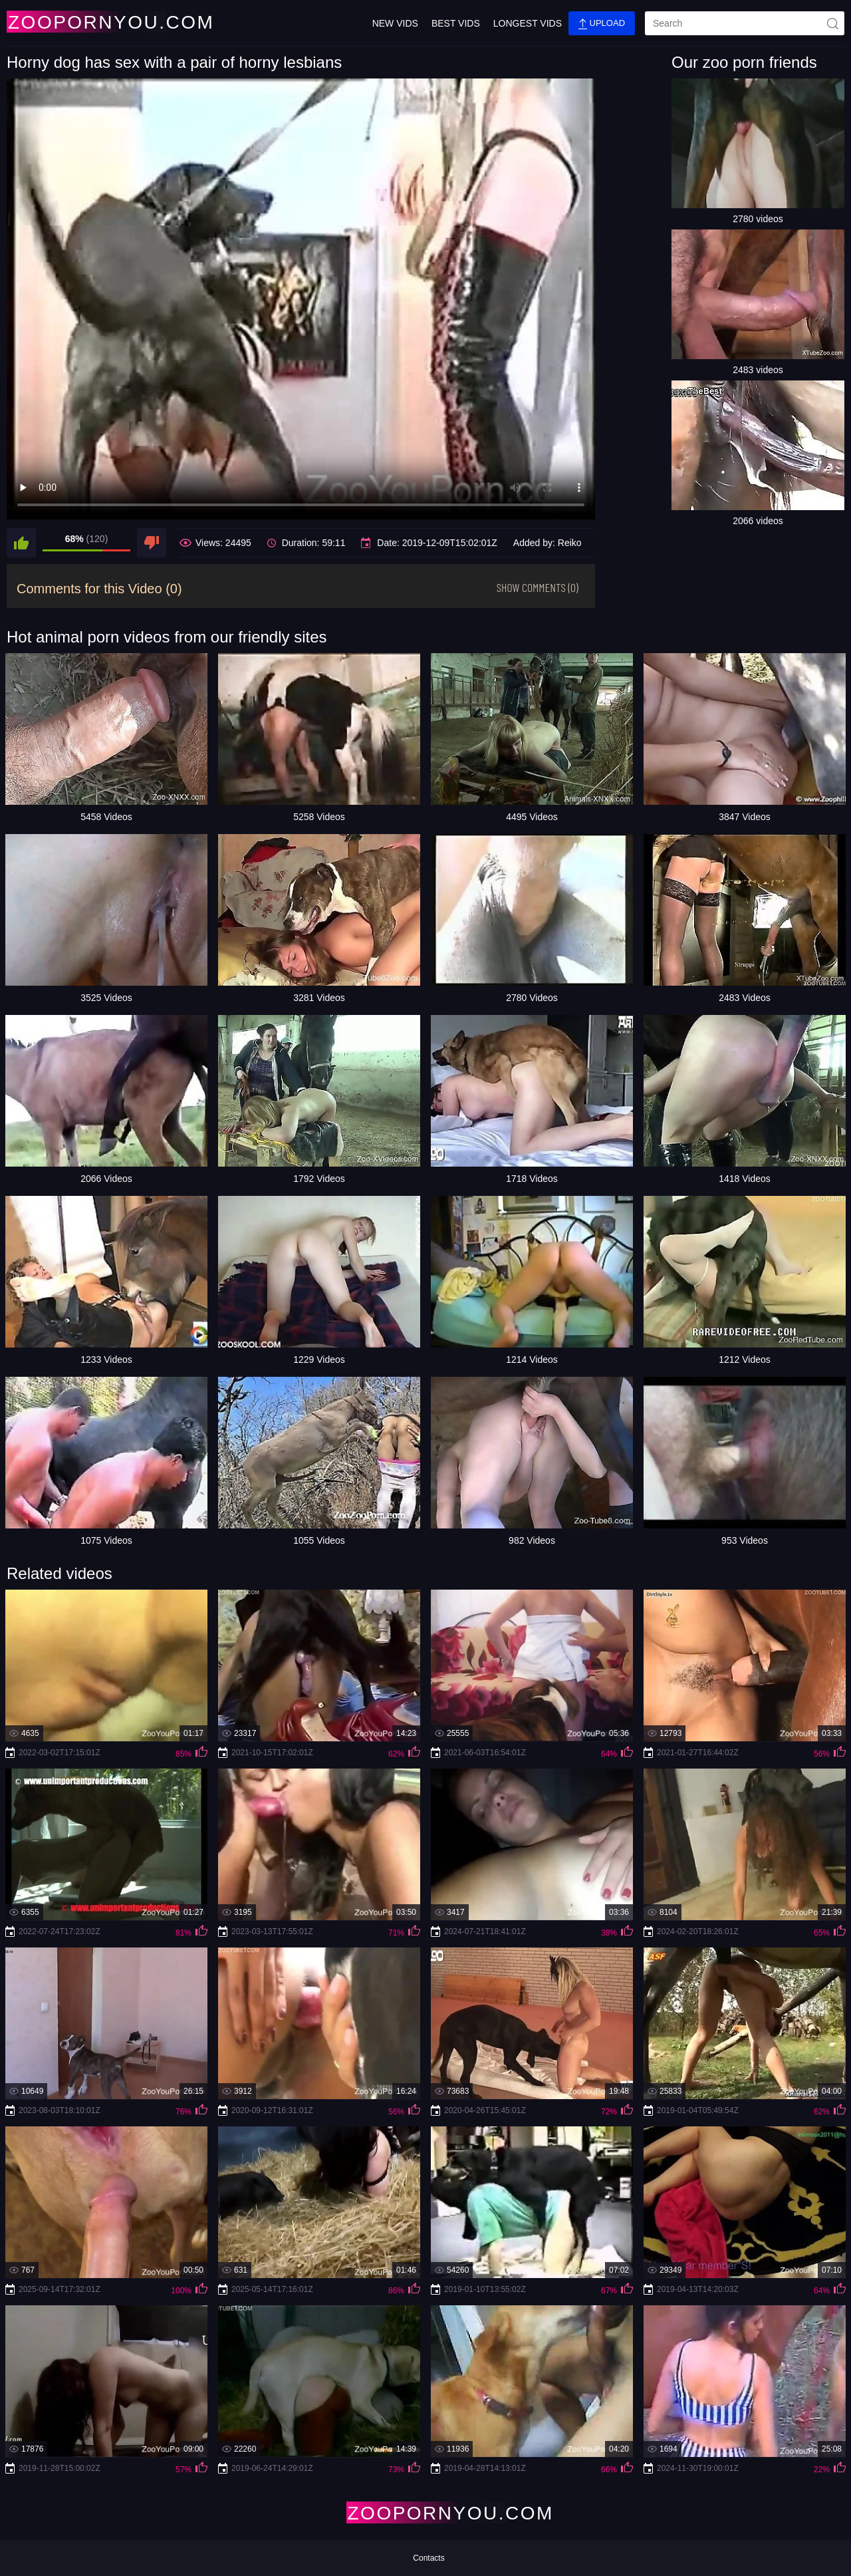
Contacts (428, 2558)
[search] (744, 23)
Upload (601, 23)
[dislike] (151, 542)
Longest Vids (527, 23)
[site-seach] (832, 23)
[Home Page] (85, 22)
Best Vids (455, 23)
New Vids (395, 23)
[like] (21, 542)
